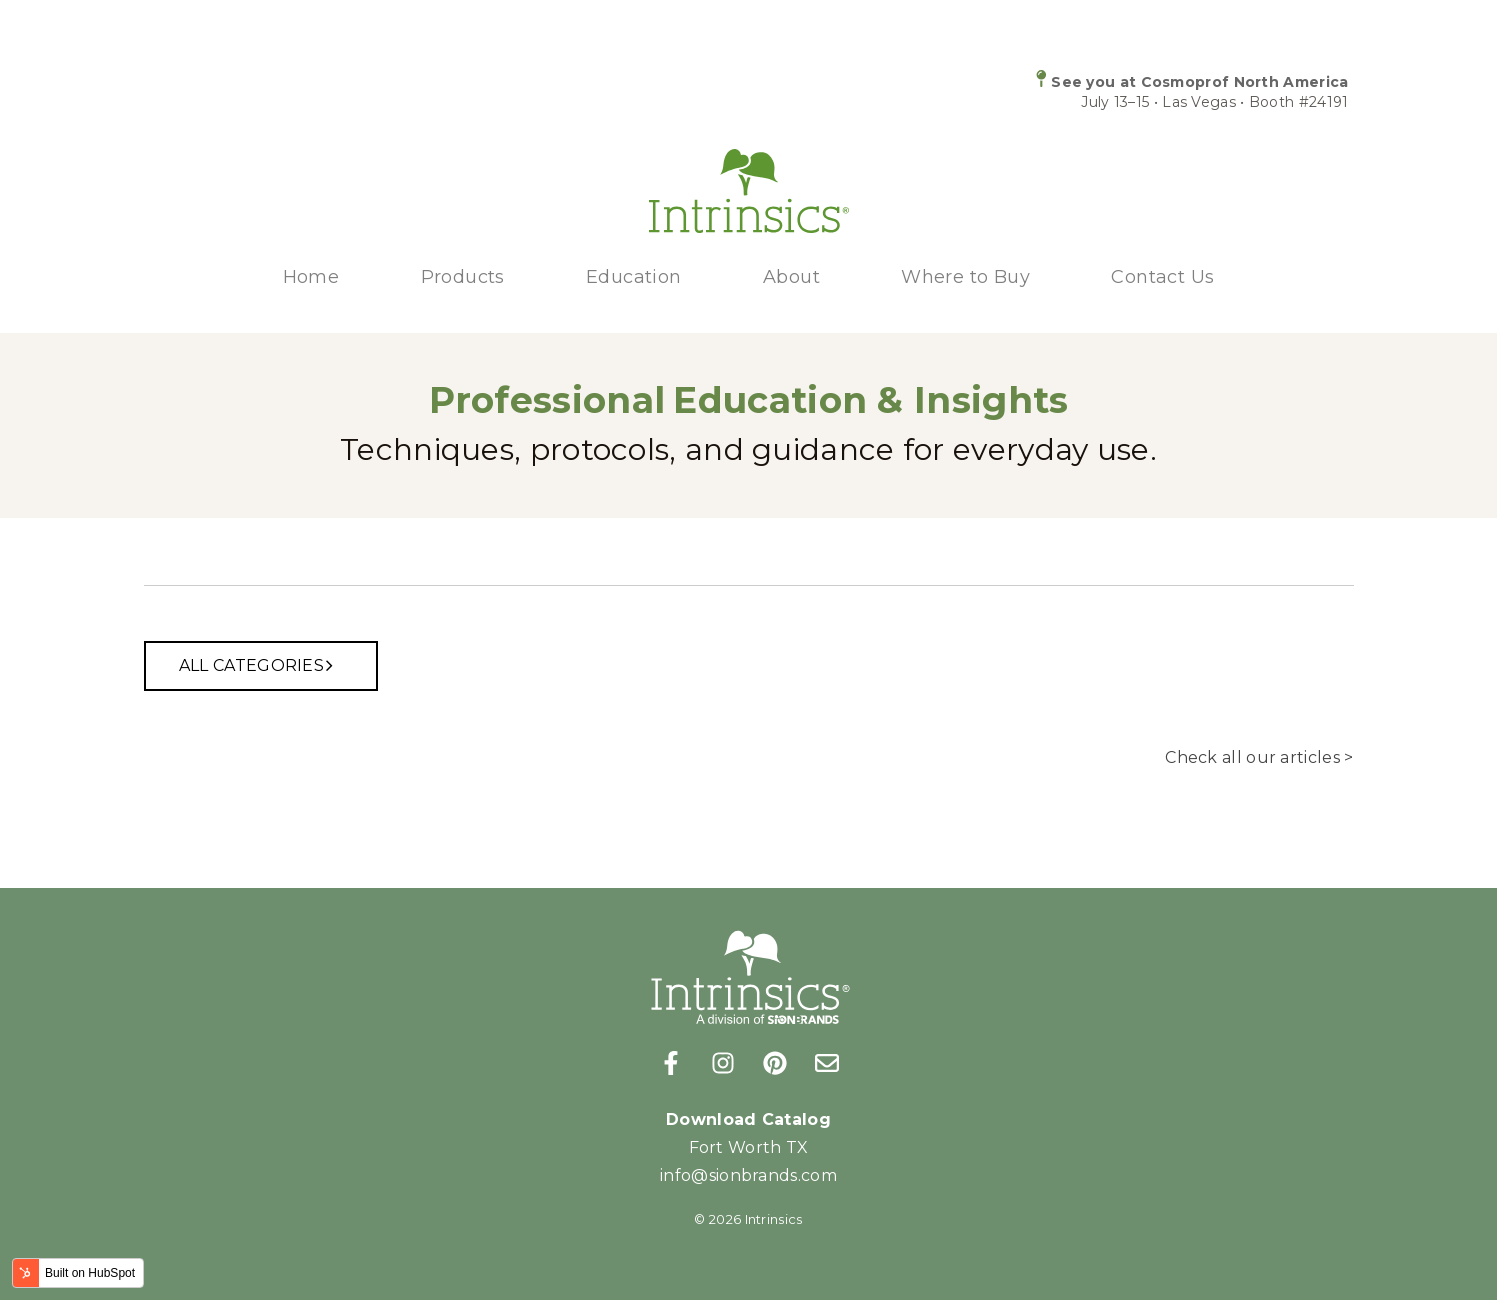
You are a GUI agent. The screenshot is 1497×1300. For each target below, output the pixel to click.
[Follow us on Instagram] (723, 1063)
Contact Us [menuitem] (1162, 277)
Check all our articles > (1259, 757)
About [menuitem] (791, 277)
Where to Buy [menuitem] (965, 277)
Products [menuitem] (463, 277)
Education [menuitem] (634, 277)
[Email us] (827, 1063)
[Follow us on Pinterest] (775, 1063)
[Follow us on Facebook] (671, 1063)
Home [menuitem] (311, 277)
